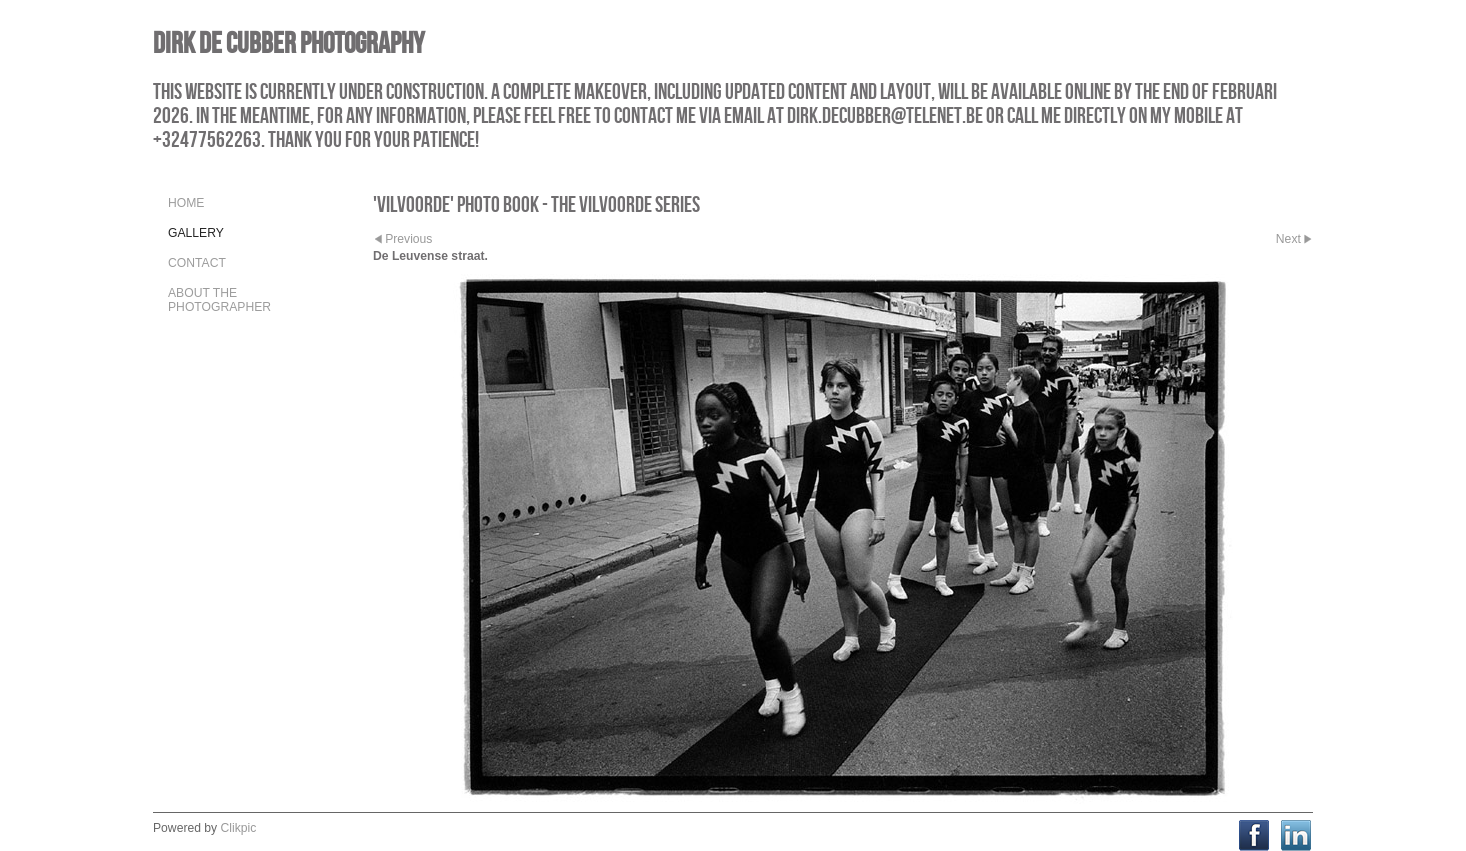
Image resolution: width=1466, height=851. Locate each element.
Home (186, 203)
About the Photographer (219, 300)
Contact (197, 263)
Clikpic (239, 828)
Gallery (196, 233)
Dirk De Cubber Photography (288, 42)
